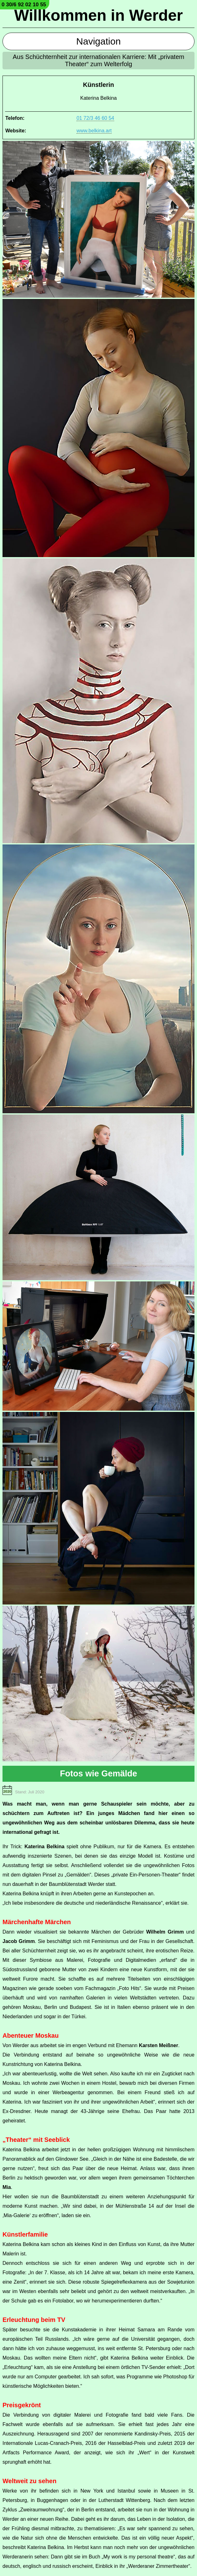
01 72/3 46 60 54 (95, 118)
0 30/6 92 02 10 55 (24, 5)
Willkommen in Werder (98, 15)
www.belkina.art (94, 130)
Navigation (98, 41)
